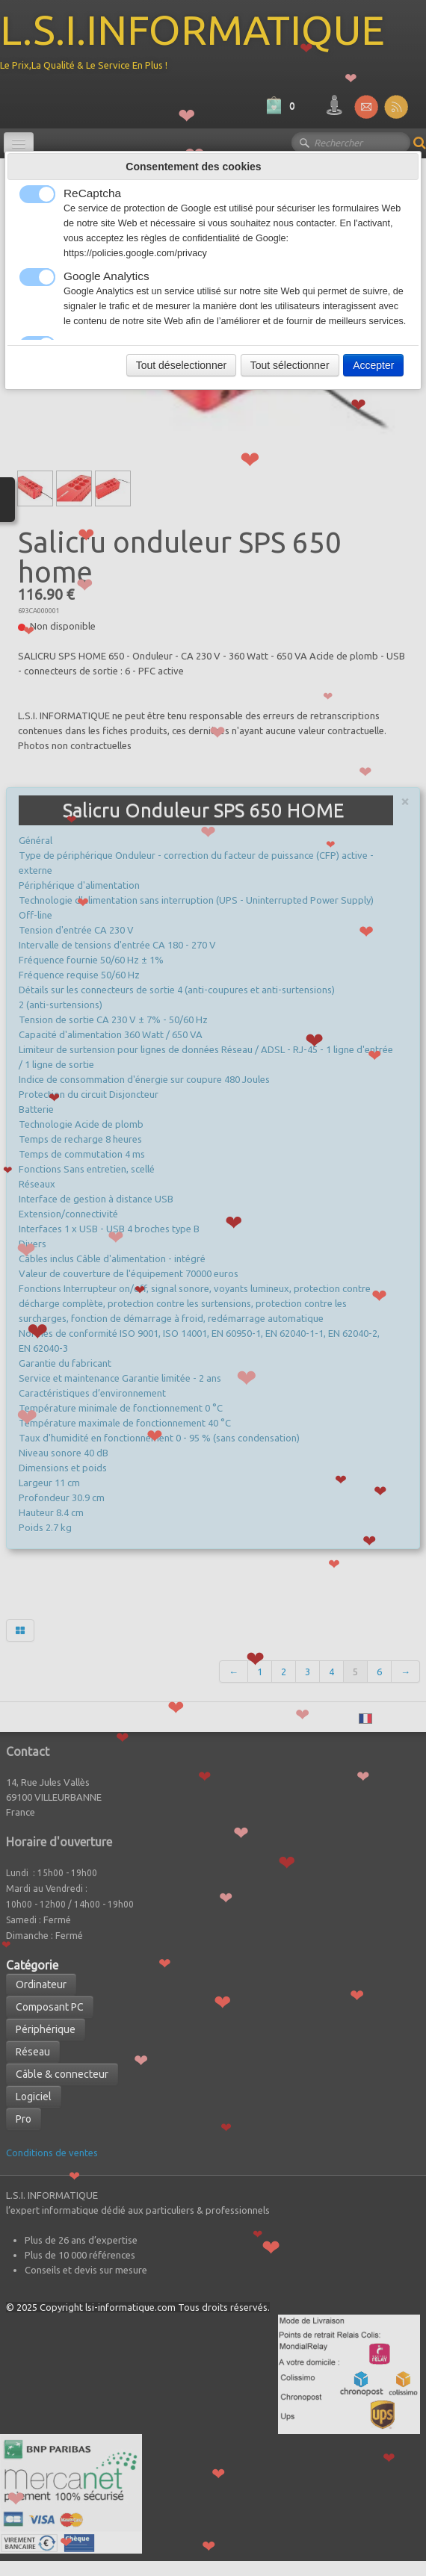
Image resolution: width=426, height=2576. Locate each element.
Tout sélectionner (290, 365)
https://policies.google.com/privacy (135, 253)
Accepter (373, 365)
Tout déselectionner (181, 365)
